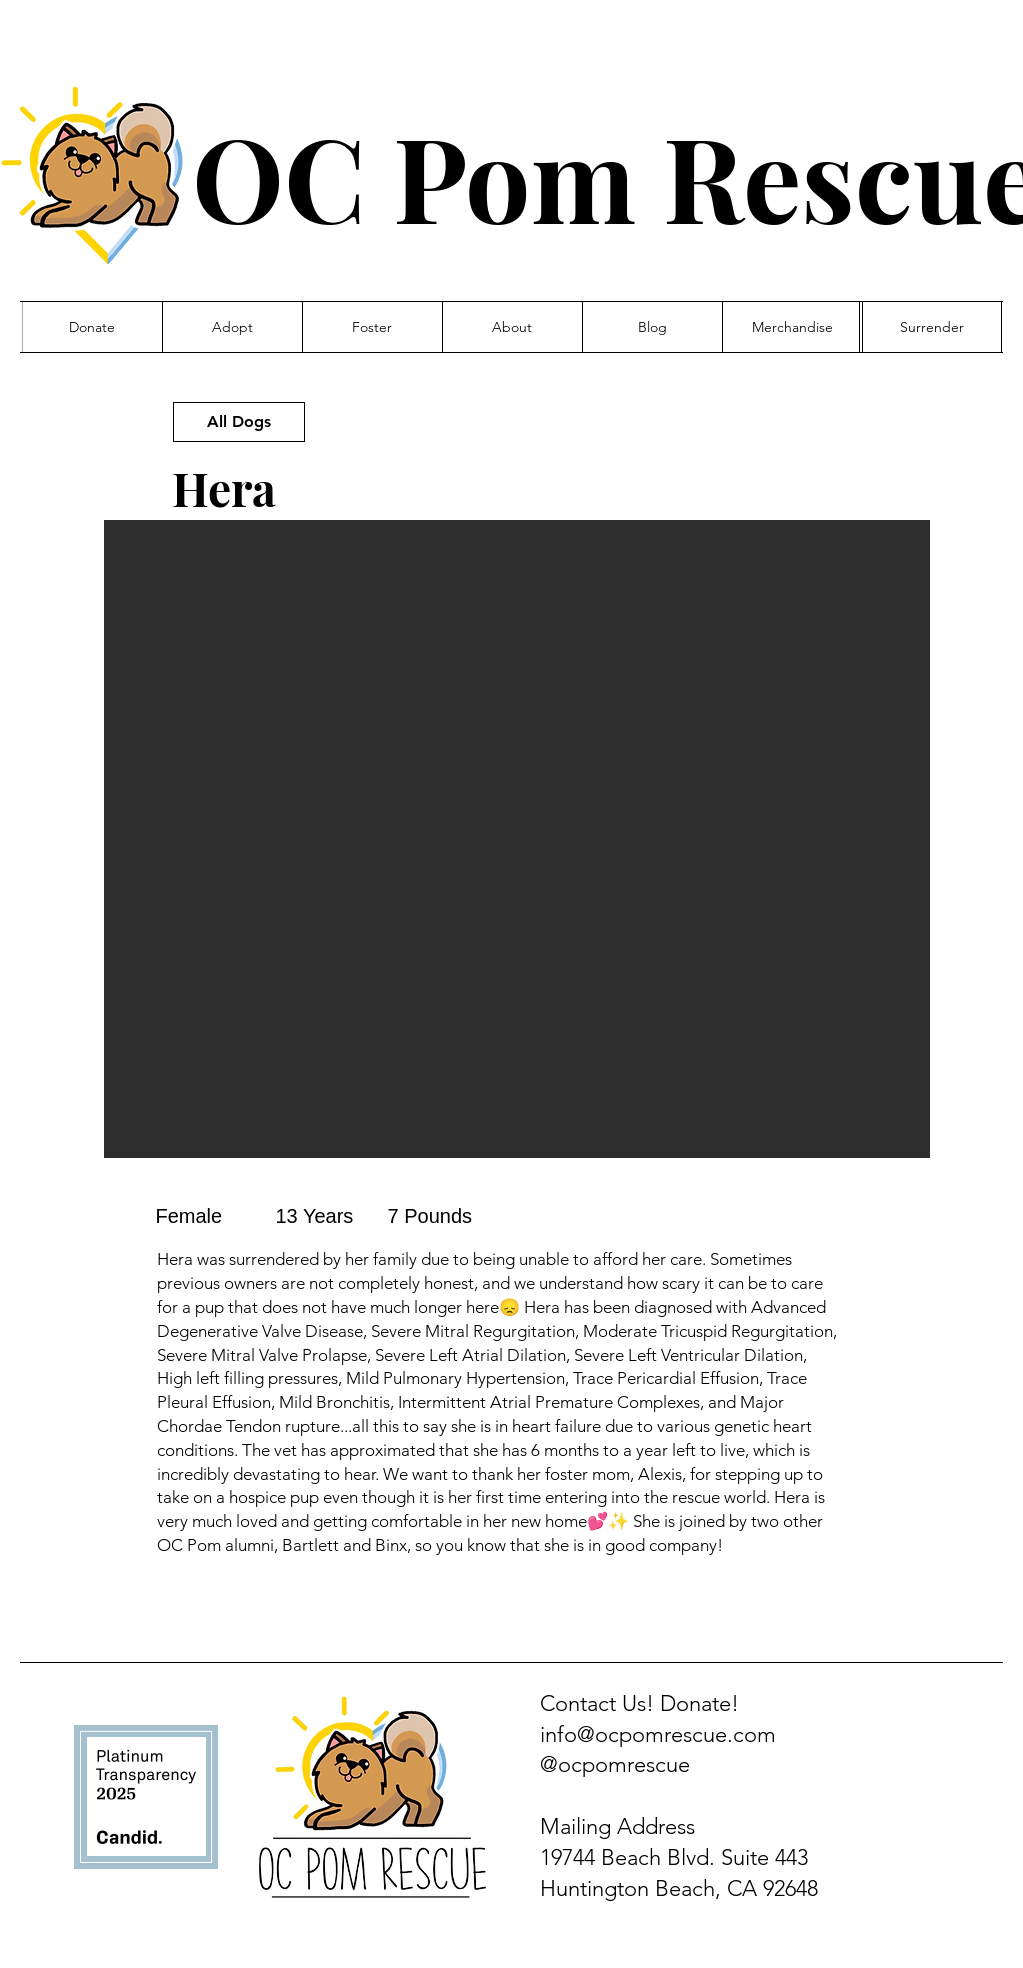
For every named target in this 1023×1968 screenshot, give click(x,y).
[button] (517, 839)
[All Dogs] (239, 422)
